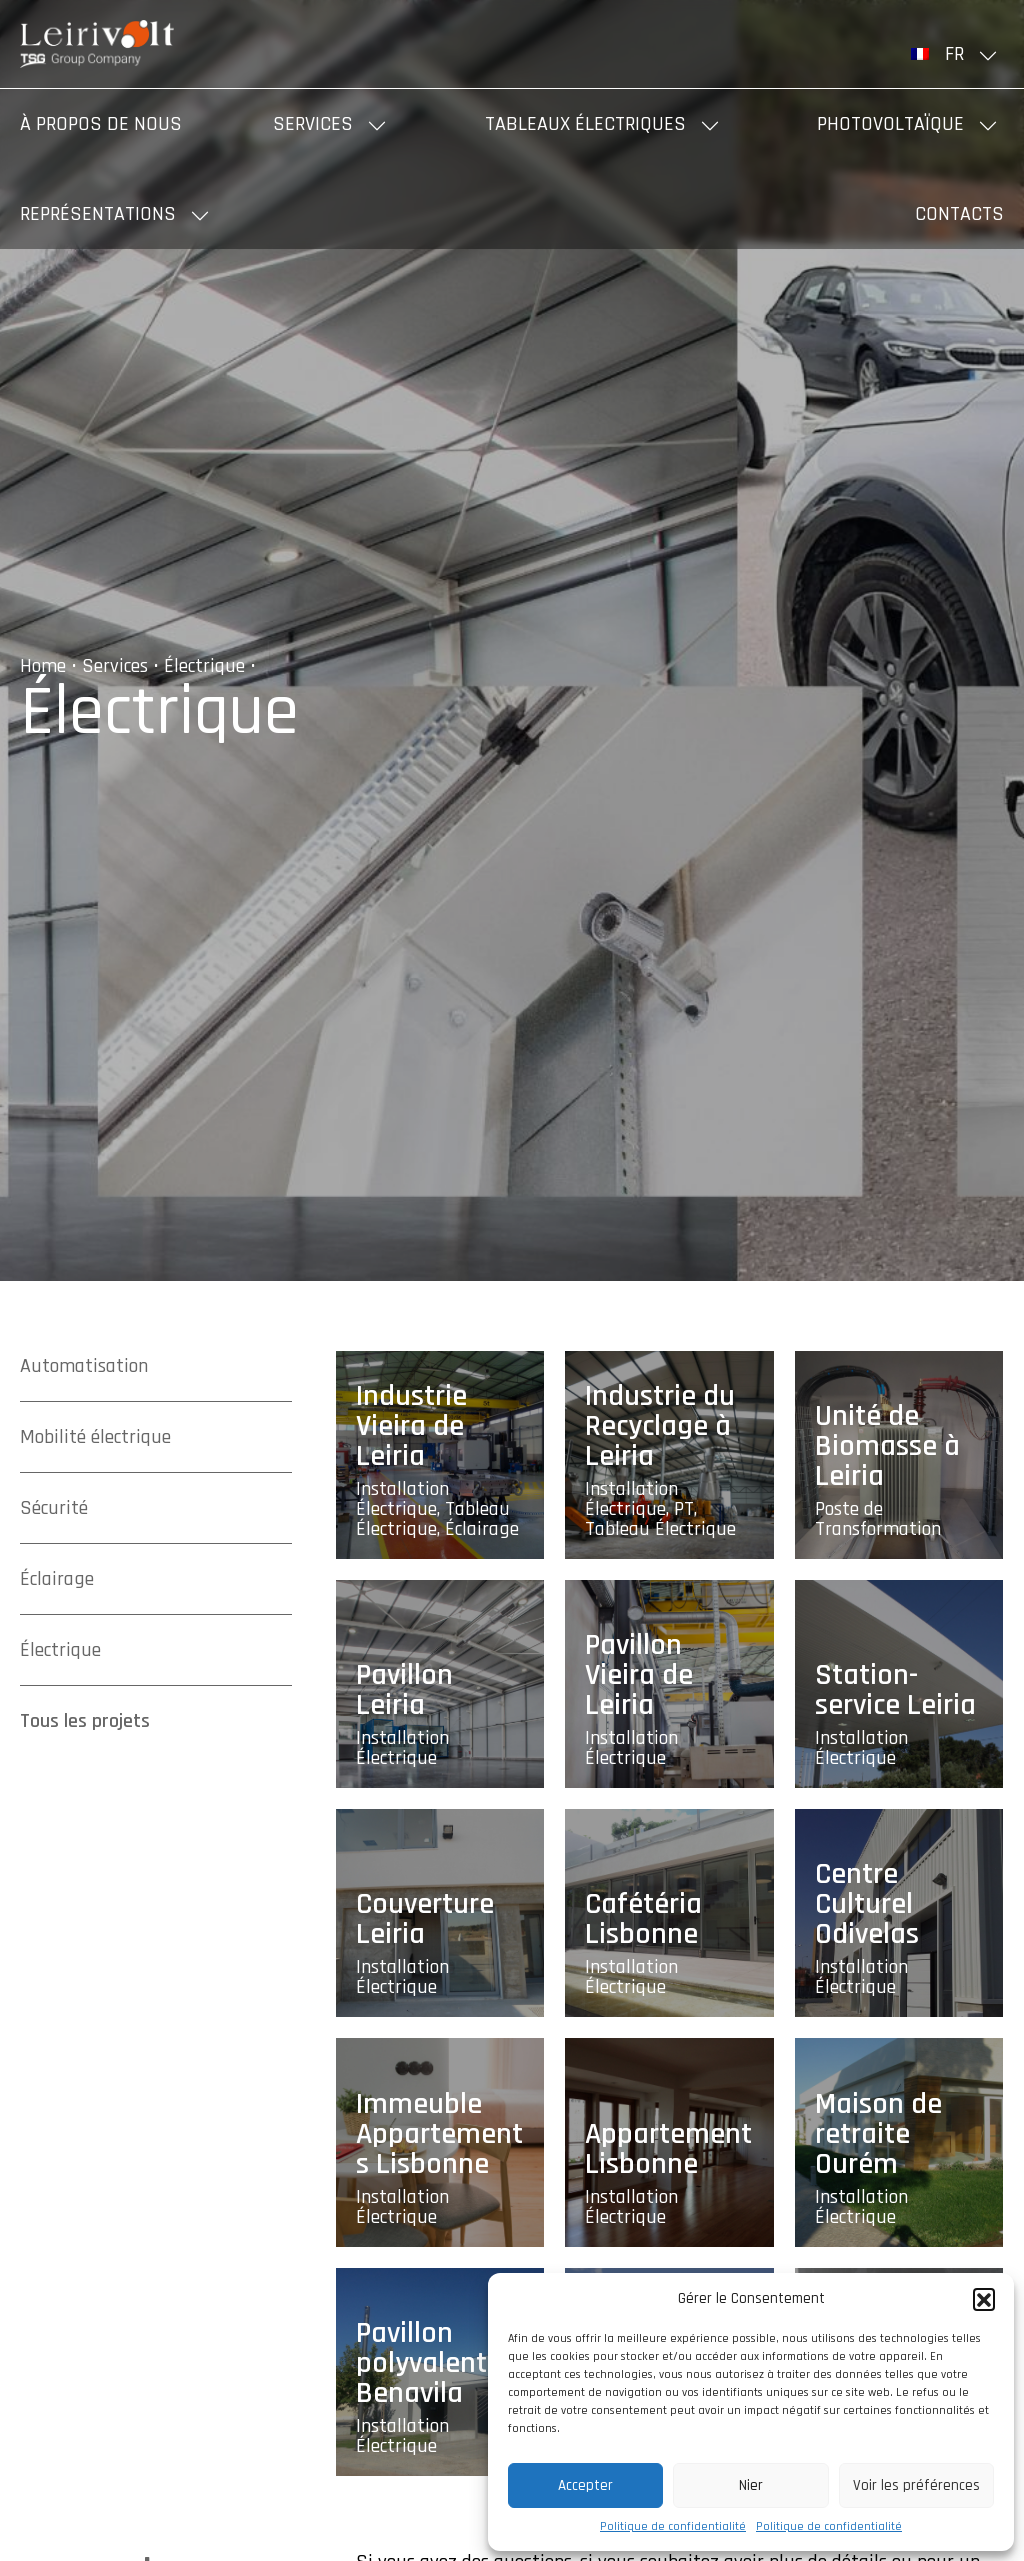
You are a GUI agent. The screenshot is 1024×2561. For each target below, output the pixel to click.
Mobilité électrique (95, 1437)
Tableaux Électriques (585, 124)
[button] (984, 2299)
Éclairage (57, 1579)
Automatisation (84, 1366)
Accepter (585, 2485)
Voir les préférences (916, 2485)
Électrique (204, 666)
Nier (751, 2485)
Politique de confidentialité (673, 2526)
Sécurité (54, 1508)
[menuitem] (957, 54)
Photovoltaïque (890, 124)
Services (313, 124)
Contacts (959, 214)
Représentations (98, 214)
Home (43, 666)
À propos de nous (101, 124)
